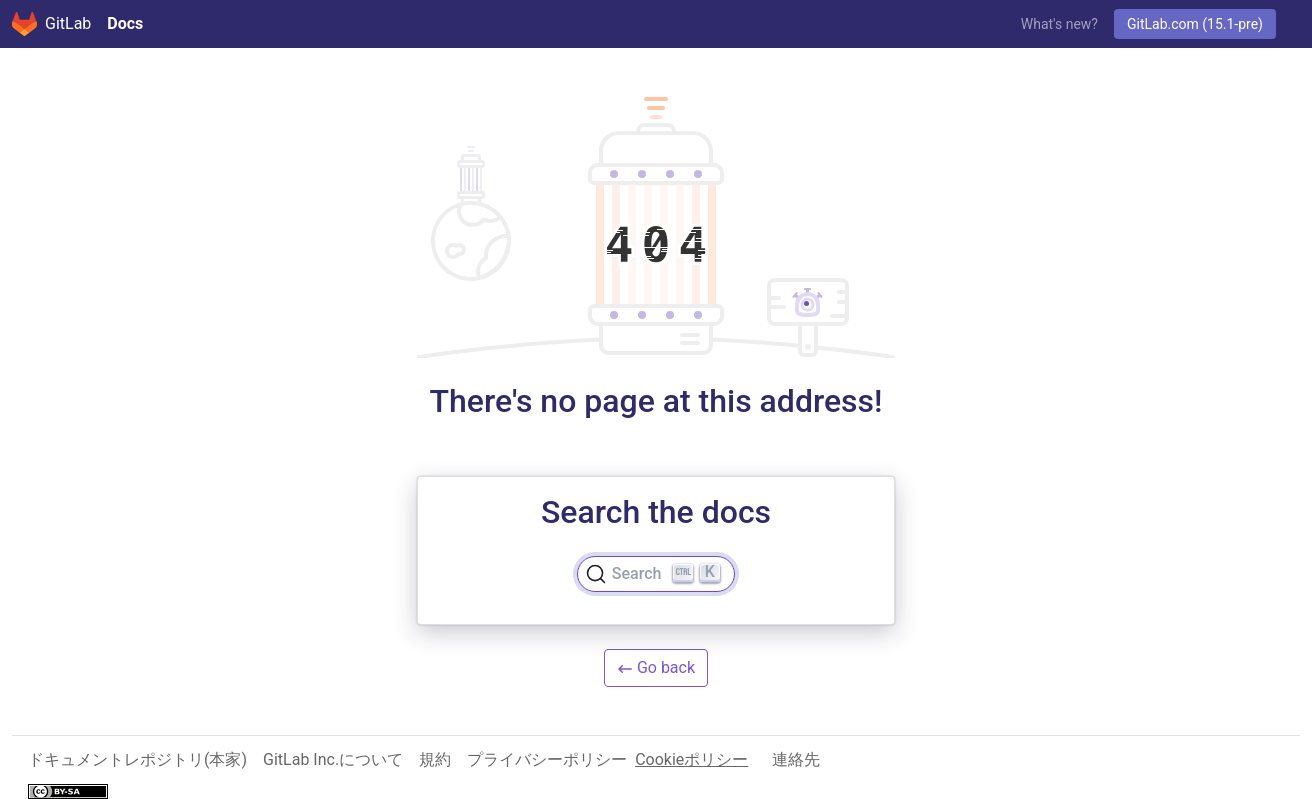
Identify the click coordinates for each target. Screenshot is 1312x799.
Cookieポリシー (691, 759)
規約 (435, 759)
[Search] (656, 574)
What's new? (1059, 24)
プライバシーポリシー (547, 759)
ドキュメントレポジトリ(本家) (137, 759)
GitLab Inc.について (333, 759)
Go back (656, 667)
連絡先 (796, 759)
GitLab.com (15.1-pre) (1195, 24)
